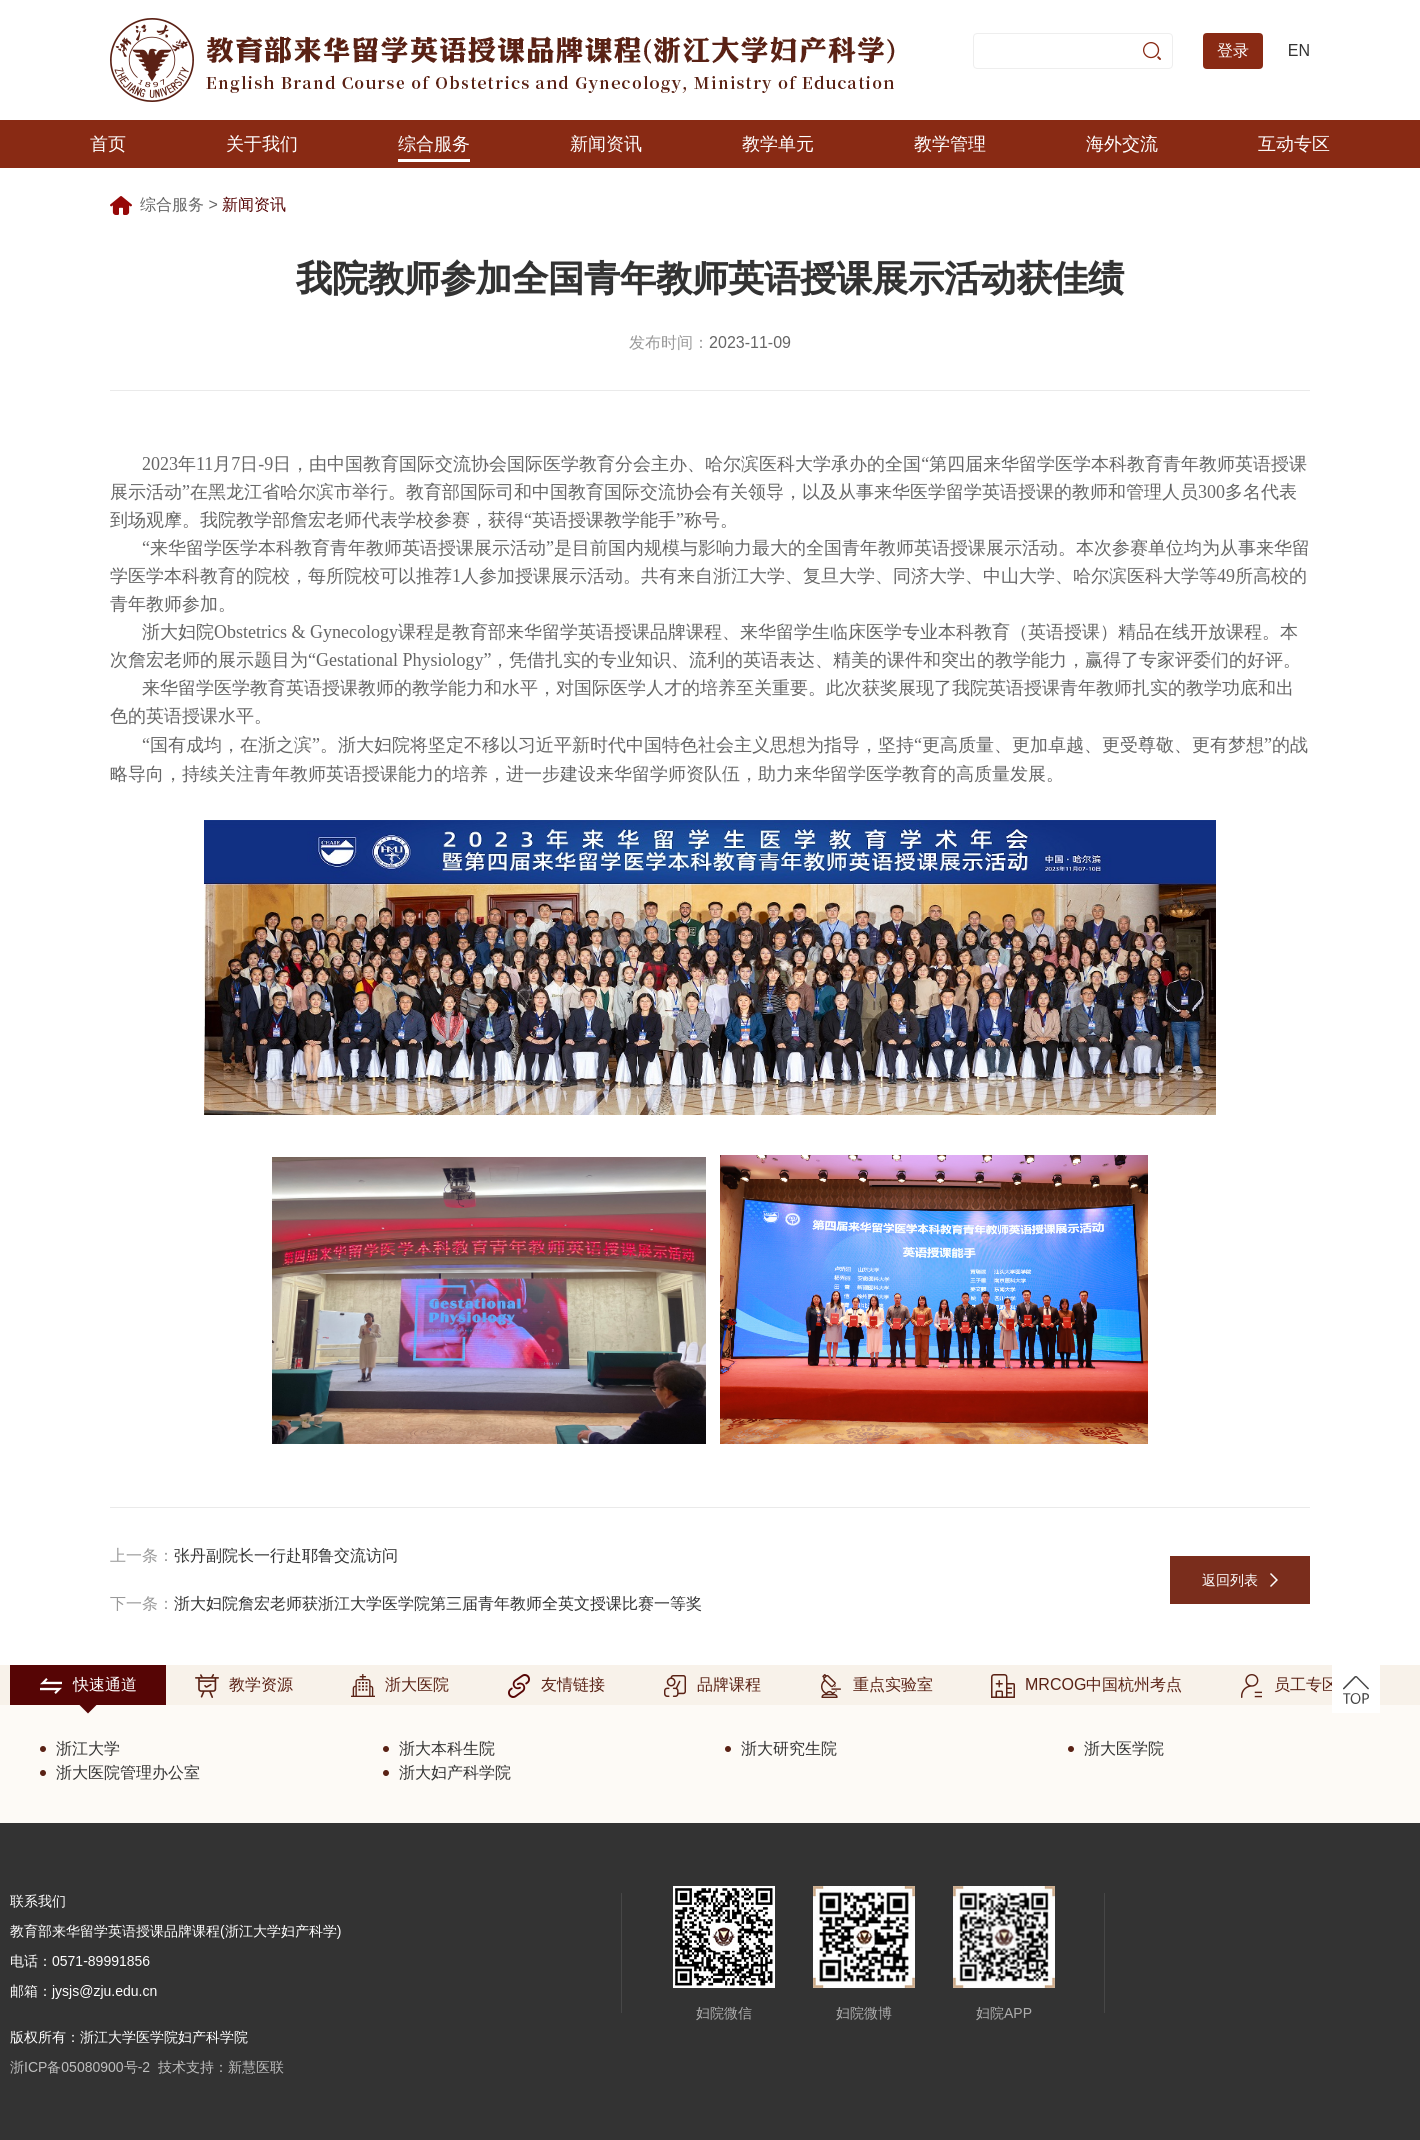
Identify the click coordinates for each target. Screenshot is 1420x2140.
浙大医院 (400, 1686)
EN (1299, 50)
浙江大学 (88, 1748)
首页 (108, 144)
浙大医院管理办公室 (128, 1772)
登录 (1233, 50)
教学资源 (244, 1686)
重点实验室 (876, 1686)
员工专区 (1289, 1686)
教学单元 (778, 144)
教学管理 (950, 144)
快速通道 (88, 1686)
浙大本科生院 (447, 1748)
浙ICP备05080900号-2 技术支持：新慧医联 (147, 2067)
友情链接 (556, 1686)
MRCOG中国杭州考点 (1086, 1686)
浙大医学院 (1124, 1748)
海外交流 (1122, 144)
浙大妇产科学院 (455, 1772)
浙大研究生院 (789, 1748)
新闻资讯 (606, 144)
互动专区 (1294, 144)
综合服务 (434, 144)
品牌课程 (712, 1686)
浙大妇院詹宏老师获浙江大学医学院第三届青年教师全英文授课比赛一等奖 (438, 1603)
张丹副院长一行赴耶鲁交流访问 (286, 1555)
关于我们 (262, 144)
